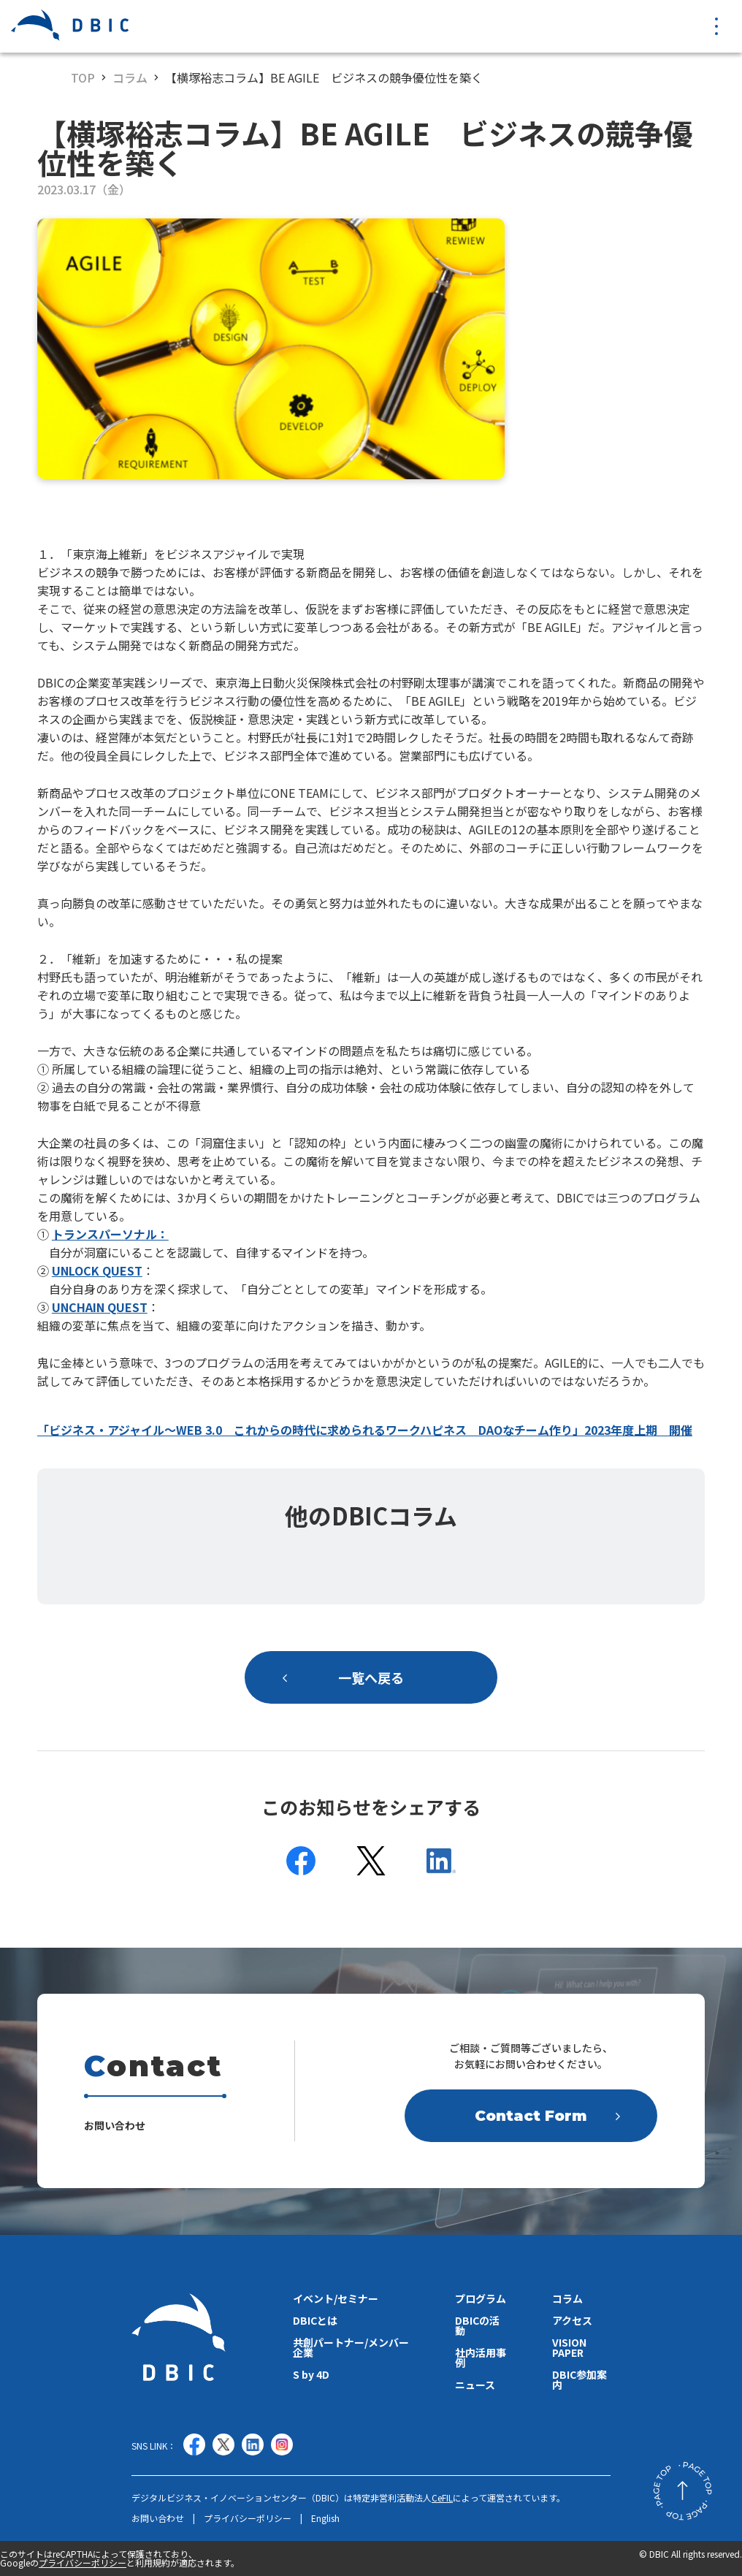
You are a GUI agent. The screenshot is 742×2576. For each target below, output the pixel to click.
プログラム (480, 2298)
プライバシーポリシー (247, 2518)
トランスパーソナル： (110, 1234)
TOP (83, 77)
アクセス (572, 2320)
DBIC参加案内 (579, 2379)
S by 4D (311, 2374)
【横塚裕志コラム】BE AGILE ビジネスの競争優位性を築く (324, 77)
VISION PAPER (569, 2347)
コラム (130, 77)
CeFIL (442, 2497)
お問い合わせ (157, 2518)
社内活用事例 (480, 2357)
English (325, 2518)
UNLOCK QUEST (97, 1270)
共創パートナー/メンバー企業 (351, 2347)
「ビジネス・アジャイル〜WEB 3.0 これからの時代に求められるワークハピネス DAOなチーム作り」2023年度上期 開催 (364, 1429)
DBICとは (315, 2320)
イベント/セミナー (335, 2298)
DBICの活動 (477, 2325)
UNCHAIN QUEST (100, 1307)
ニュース (475, 2384)
